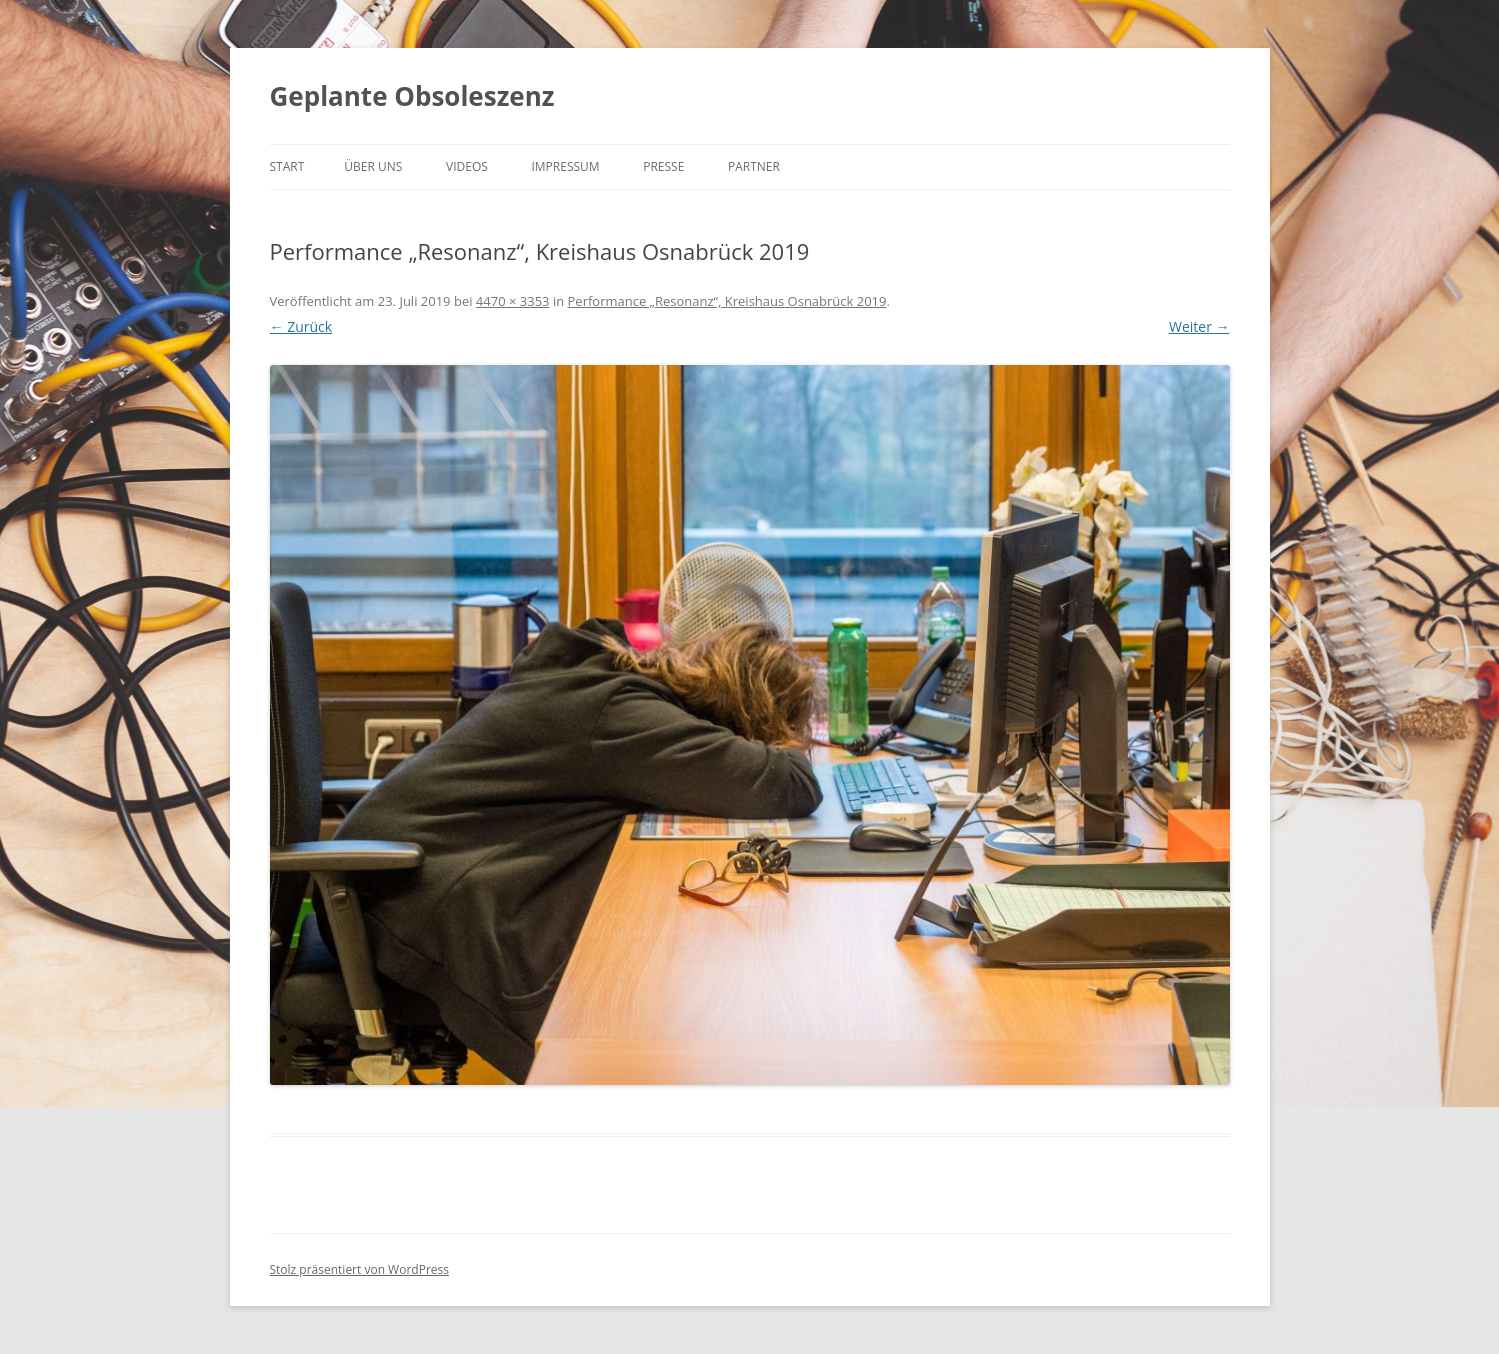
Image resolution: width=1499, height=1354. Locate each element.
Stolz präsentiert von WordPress (359, 1269)
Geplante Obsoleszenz (412, 96)
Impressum (565, 166)
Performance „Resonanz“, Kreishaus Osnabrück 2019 (727, 301)
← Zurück (301, 326)
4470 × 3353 (513, 301)
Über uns (373, 166)
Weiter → (1199, 326)
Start (287, 166)
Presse (663, 166)
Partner (754, 166)
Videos (467, 166)
